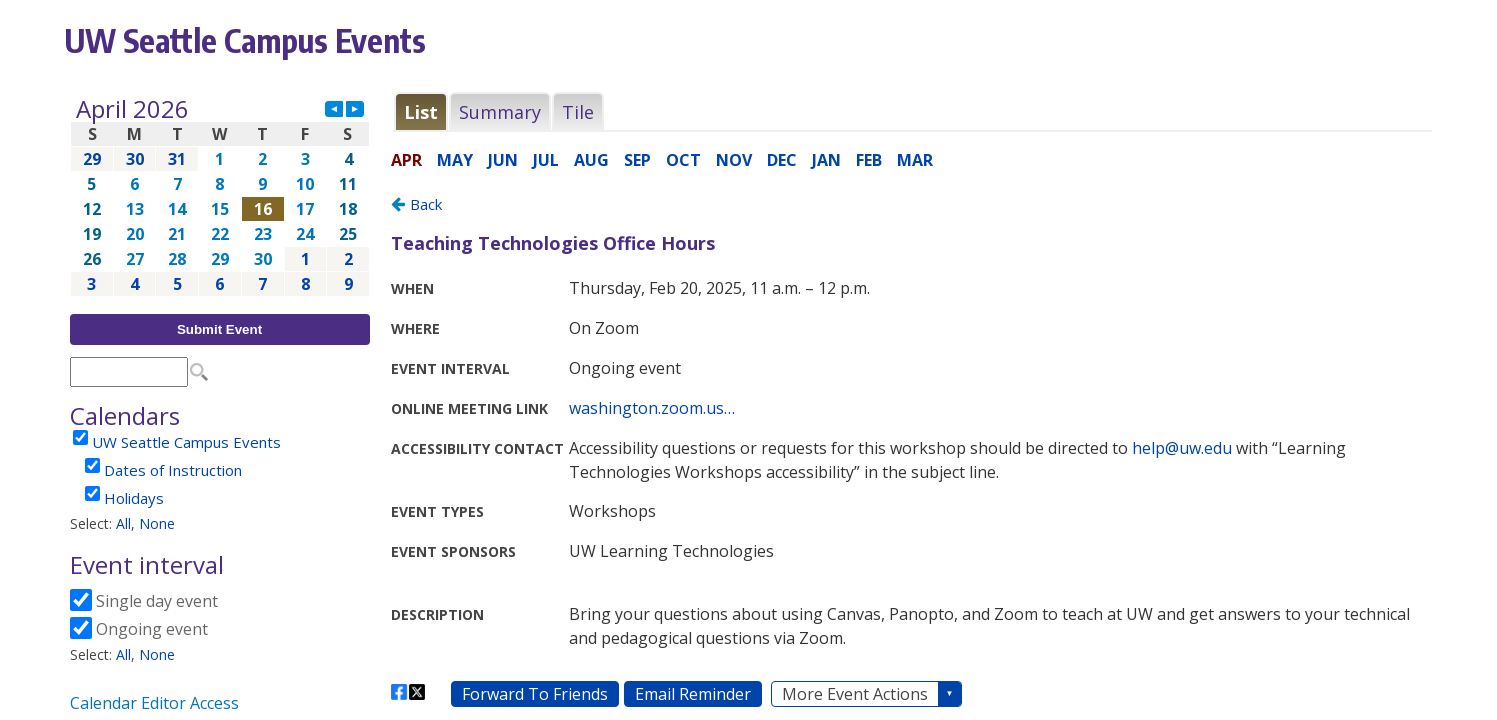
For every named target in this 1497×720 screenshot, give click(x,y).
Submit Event (219, 329)
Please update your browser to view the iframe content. (220, 196)
